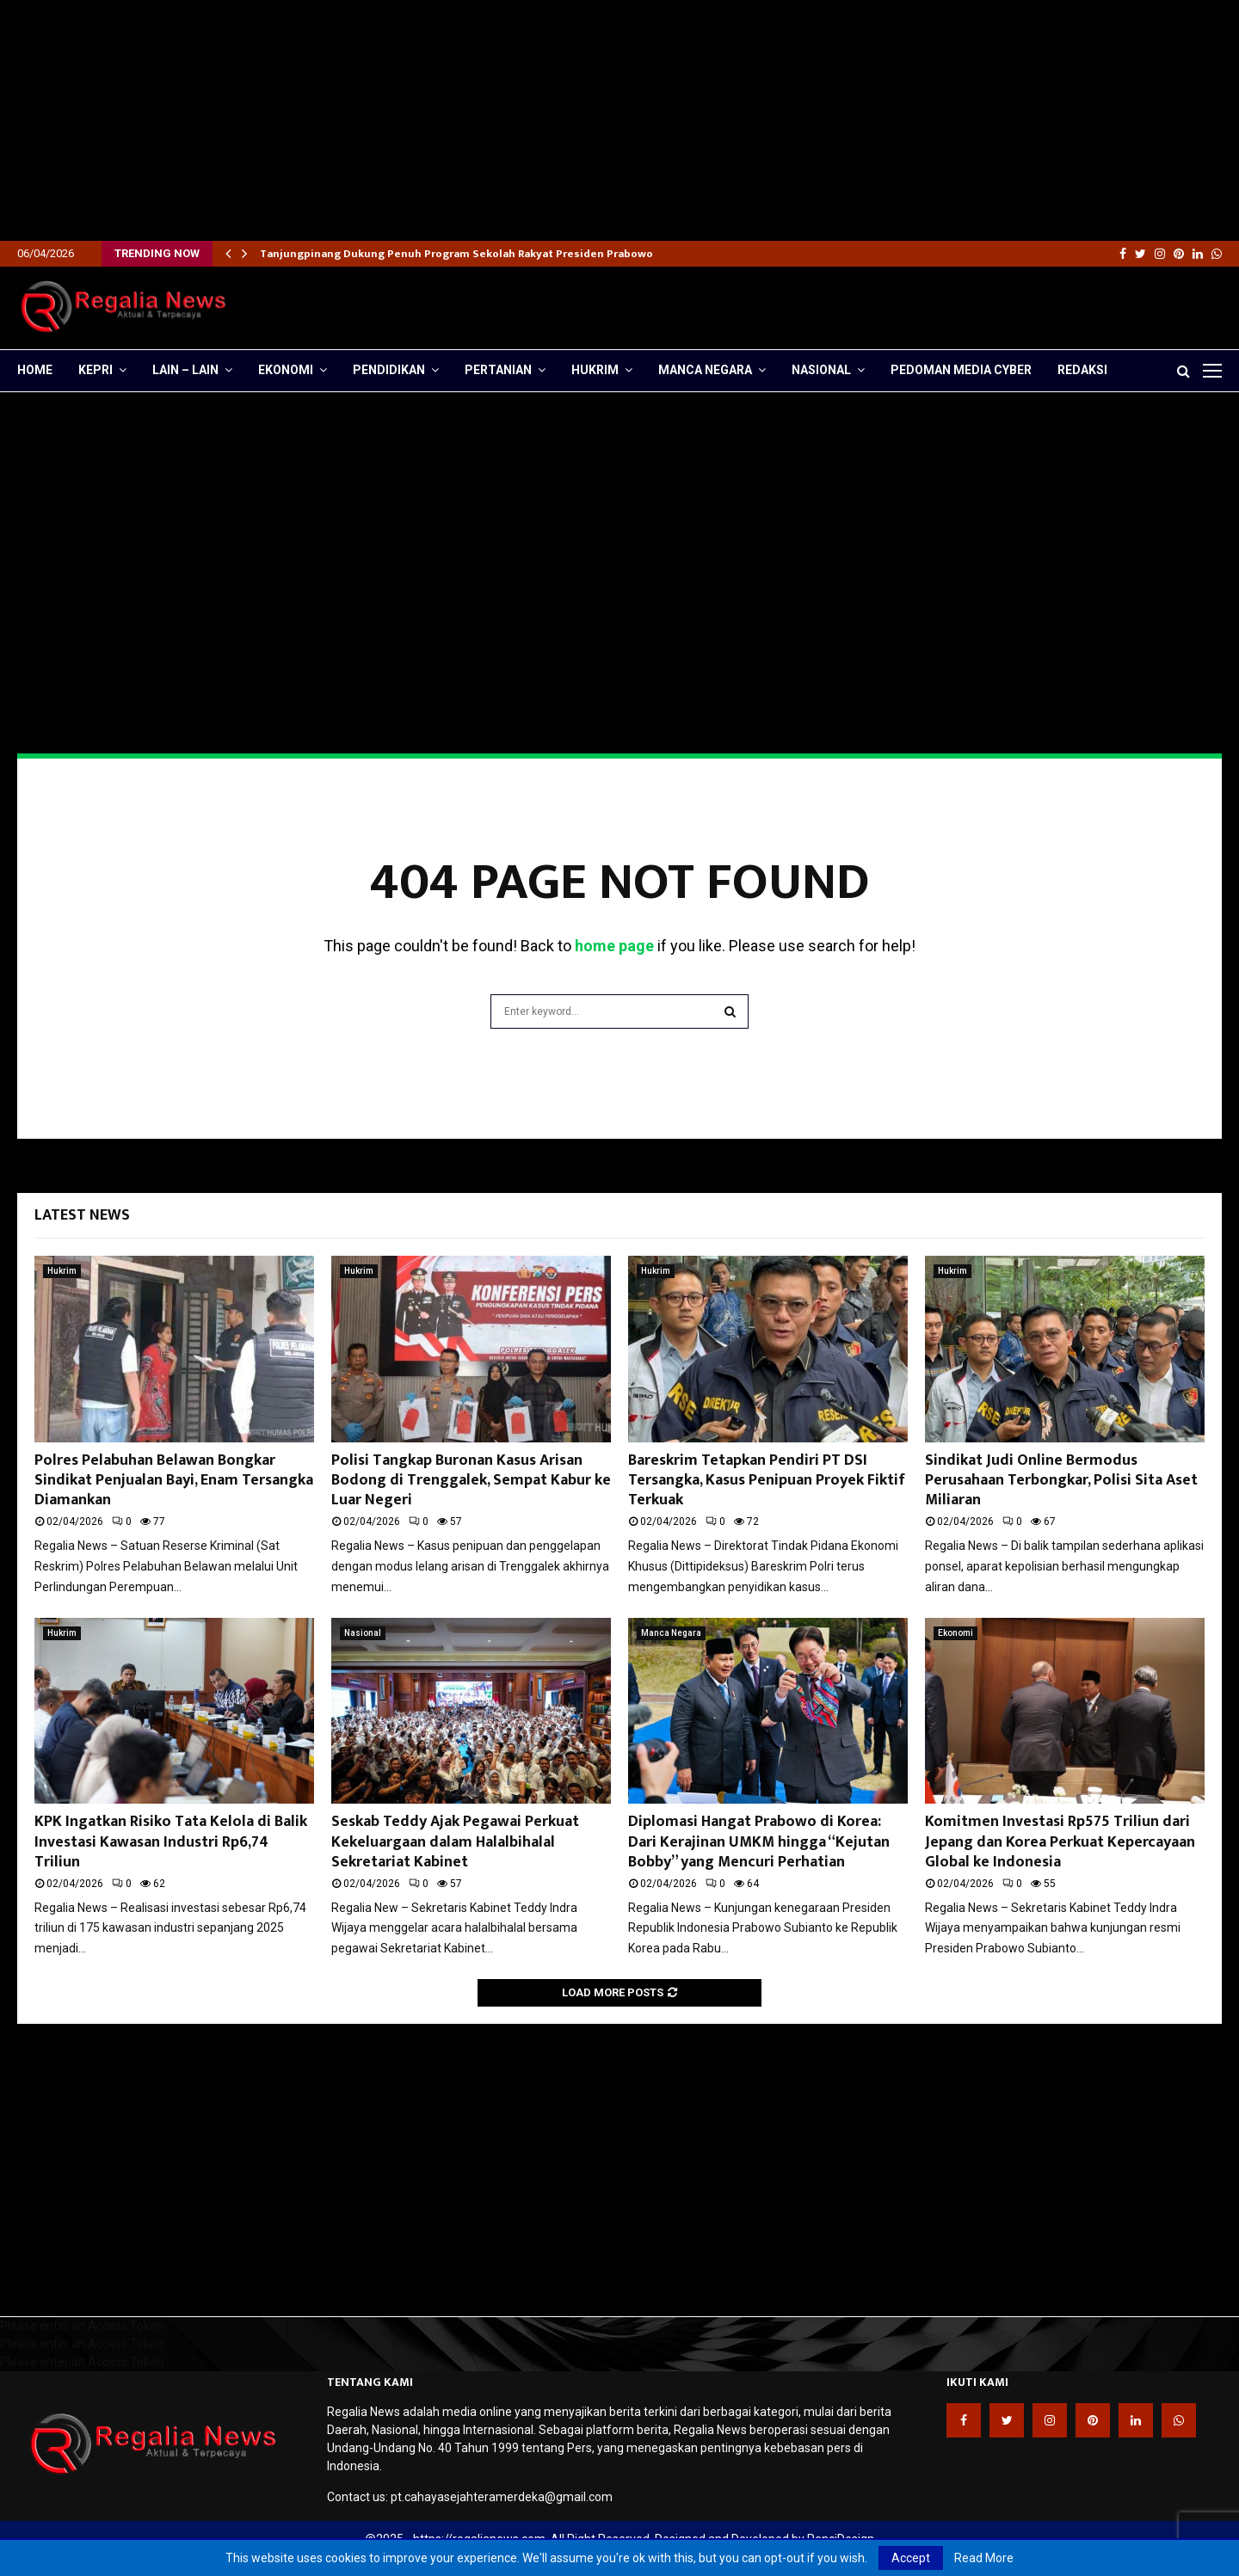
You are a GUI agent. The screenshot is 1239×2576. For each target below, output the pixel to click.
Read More (984, 2558)
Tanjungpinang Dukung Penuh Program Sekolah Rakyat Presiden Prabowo (456, 253)
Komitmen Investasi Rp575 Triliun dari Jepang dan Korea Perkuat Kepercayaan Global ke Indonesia (1060, 1842)
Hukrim (595, 370)
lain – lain (185, 370)
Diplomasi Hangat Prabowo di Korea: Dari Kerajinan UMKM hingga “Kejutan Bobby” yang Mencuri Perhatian (759, 1842)
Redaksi (1082, 370)
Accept (910, 2558)
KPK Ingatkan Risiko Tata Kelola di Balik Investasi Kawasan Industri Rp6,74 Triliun (170, 1842)
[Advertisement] (516, 120)
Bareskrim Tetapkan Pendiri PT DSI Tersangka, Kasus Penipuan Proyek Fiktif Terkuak (766, 1481)
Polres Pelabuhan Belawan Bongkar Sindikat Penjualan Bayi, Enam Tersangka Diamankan (173, 1481)
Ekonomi (285, 370)
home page (614, 946)
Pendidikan (389, 370)
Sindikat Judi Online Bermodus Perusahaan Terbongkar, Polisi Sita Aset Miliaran (1061, 1481)
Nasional (821, 370)
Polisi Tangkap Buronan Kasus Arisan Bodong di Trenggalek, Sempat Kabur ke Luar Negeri (471, 1481)
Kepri (95, 370)
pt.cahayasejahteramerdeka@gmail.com (502, 2497)
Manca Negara (705, 370)
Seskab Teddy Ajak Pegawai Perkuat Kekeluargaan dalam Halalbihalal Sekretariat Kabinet (455, 1842)
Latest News (82, 1215)
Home (34, 370)
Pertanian (498, 370)
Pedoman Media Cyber (961, 370)
